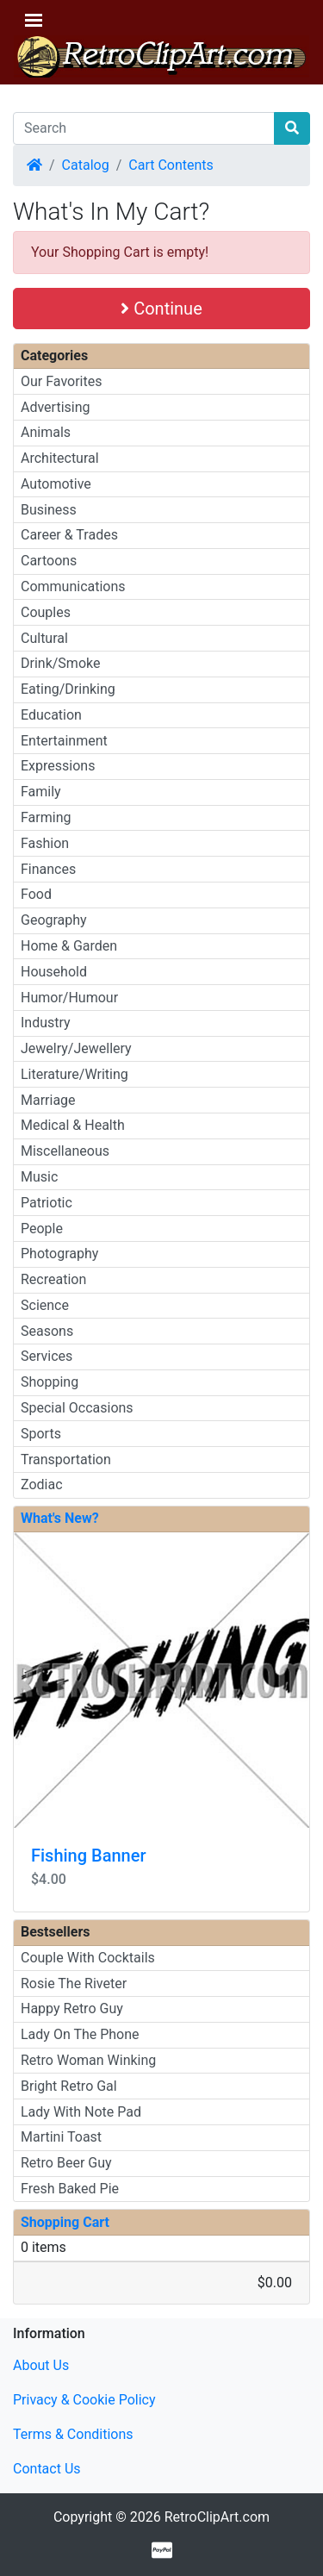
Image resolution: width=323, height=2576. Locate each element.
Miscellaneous (65, 1151)
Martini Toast (61, 2137)
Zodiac (42, 1484)
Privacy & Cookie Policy (84, 2400)
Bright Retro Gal (69, 2086)
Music (39, 1177)
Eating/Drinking (68, 689)
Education (51, 715)
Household (54, 972)
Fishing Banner (88, 1855)
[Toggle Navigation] (33, 20)
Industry (46, 1022)
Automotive (56, 484)
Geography (54, 920)
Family (41, 791)
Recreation (53, 1279)
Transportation (66, 1459)
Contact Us (47, 2469)
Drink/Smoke (60, 663)
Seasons (47, 1331)
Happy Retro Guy (72, 2008)
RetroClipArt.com (217, 2517)
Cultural (44, 638)
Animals (46, 432)
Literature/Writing (74, 1074)
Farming (46, 817)
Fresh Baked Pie (70, 2188)
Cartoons (49, 560)
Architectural (60, 458)
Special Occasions (77, 1408)
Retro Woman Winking (88, 2060)
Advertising (55, 407)
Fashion (45, 843)
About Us (41, 2365)
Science (45, 1305)
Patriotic (46, 1202)
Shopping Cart (65, 2222)
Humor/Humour (69, 997)
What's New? (60, 1518)
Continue (161, 308)
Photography (59, 1253)
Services (46, 1356)
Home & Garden (69, 946)
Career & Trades (69, 535)
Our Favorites (61, 381)
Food (36, 894)
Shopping (49, 1382)
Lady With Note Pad (81, 2112)
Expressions (58, 766)
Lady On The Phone (80, 2034)
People (42, 1228)
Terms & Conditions (73, 2434)
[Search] (144, 128)
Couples (46, 612)
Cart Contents (171, 165)
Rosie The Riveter (74, 1983)
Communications (73, 586)
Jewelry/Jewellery (76, 1048)
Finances (48, 869)
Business (49, 510)
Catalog (85, 165)
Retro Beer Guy (66, 2163)
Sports (41, 1433)
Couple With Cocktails (88, 1957)
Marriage (48, 1100)
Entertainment (64, 741)
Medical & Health (73, 1125)
